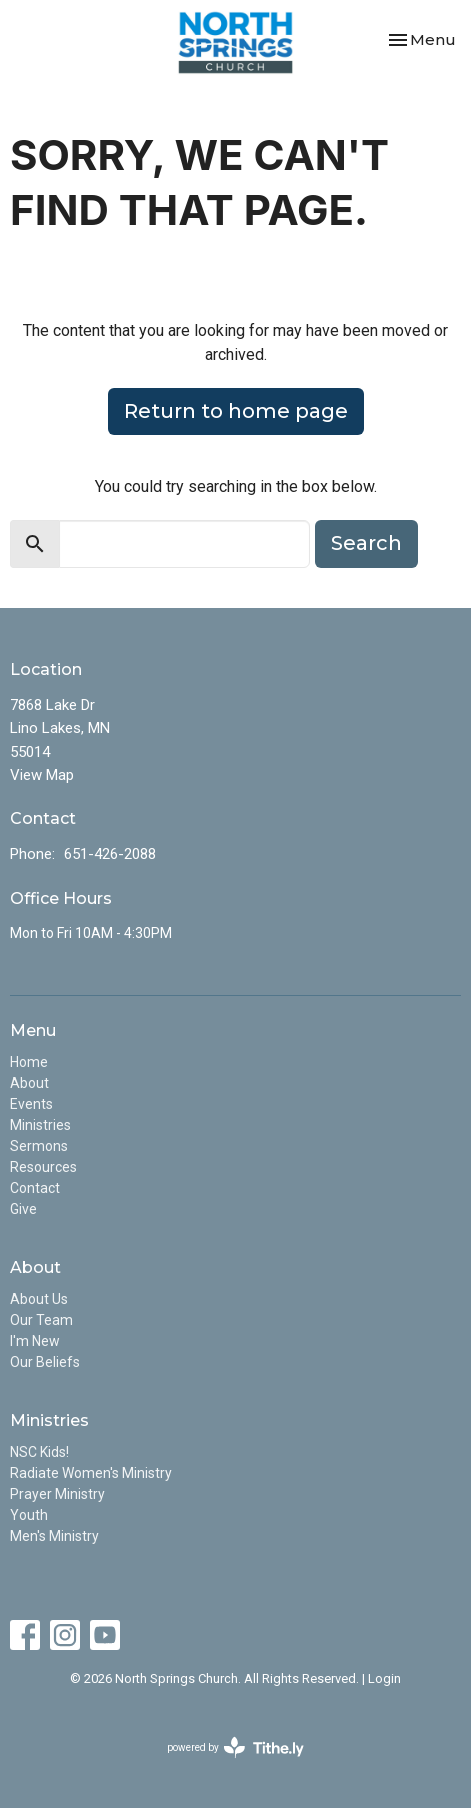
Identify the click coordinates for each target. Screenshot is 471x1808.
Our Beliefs (45, 1362)
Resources (43, 1167)
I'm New (35, 1341)
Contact (35, 1188)
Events (31, 1104)
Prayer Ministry (57, 1494)
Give (23, 1209)
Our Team (41, 1320)
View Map (42, 775)
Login (384, 1678)
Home (29, 1062)
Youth (29, 1515)
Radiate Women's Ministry (91, 1473)
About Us (39, 1299)
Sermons (39, 1146)
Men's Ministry (54, 1536)
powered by (235, 1747)
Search (366, 543)
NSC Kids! (39, 1452)
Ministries (40, 1125)
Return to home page (236, 411)
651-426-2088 (110, 854)
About (29, 1083)
